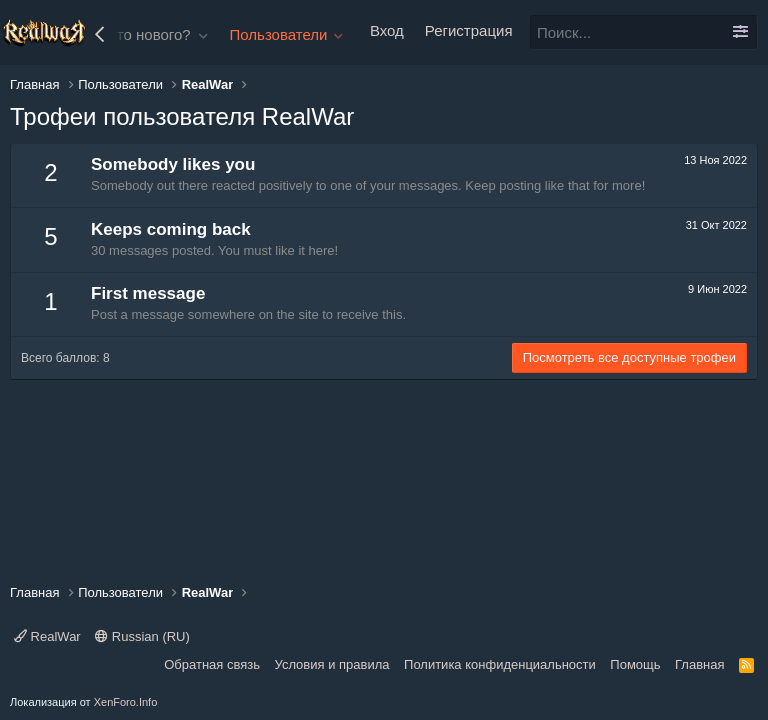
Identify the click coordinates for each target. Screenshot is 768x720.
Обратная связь (212, 664)
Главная (699, 664)
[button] (204, 34)
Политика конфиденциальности (500, 664)
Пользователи (279, 34)
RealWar (47, 636)
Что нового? (149, 34)
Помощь (635, 664)
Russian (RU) (142, 636)
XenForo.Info (126, 702)
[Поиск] (644, 32)
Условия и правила (332, 664)
